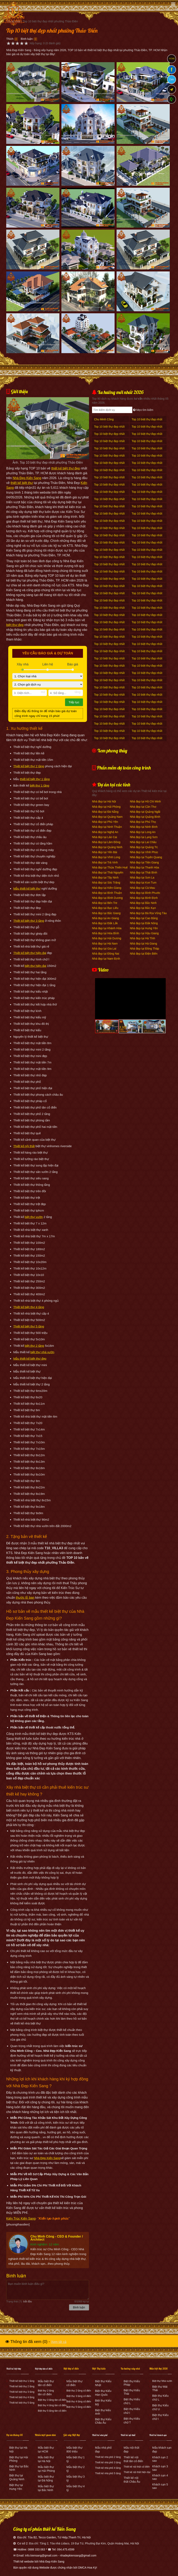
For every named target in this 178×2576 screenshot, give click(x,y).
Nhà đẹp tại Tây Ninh (105, 877)
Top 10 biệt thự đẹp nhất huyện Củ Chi (147, 523)
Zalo (171, 79)
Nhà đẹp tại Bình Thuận (107, 892)
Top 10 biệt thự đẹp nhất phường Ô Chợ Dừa (109, 740)
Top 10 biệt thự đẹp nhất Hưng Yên (147, 588)
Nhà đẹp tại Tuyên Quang (146, 857)
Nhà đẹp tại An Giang (105, 918)
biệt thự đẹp (15, 625)
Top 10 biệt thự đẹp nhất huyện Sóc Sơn (109, 566)
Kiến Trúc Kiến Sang (21, 2218)
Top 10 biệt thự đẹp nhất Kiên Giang (147, 595)
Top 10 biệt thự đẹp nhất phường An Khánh (109, 718)
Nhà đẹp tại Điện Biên (143, 953)
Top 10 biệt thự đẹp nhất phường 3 (109, 704)
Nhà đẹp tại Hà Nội (104, 801)
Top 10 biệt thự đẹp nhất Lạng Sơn (109, 617)
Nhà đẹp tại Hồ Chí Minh (145, 801)
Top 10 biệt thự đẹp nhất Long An (147, 617)
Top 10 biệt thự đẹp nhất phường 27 (109, 696)
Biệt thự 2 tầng (46, 2390)
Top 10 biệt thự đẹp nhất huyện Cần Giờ (109, 523)
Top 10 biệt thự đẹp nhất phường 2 (109, 675)
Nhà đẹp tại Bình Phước (145, 892)
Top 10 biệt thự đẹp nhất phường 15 (147, 660)
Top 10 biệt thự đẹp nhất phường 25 (109, 689)
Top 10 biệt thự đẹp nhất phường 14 (109, 660)
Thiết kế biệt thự (13, 2368)
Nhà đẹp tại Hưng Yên (144, 928)
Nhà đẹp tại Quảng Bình (145, 816)
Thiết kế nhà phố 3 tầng (108, 2462)
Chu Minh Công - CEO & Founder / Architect (56, 2238)
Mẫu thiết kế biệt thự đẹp (29, 1358)
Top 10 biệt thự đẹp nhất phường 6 (109, 711)
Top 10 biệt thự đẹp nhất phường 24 (147, 682)
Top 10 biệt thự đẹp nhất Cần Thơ (147, 465)
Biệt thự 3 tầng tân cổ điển (52, 2400)
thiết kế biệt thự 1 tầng (35, 779)
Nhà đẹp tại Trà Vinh (105, 862)
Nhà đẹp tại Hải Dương (106, 938)
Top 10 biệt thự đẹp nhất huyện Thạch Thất (147, 573)
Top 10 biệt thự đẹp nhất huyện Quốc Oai (147, 559)
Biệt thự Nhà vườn (162, 2381)
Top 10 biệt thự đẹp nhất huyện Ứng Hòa (147, 508)
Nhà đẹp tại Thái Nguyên (107, 872)
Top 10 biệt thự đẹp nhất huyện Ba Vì (109, 515)
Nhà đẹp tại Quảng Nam (107, 816)
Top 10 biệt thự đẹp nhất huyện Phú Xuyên (147, 552)
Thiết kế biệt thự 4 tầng (28, 1307)
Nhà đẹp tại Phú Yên (105, 821)
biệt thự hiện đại (35, 965)
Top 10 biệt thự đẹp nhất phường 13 (147, 653)
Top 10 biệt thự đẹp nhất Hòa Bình (147, 486)
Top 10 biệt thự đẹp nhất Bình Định (147, 436)
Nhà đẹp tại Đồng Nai (105, 953)
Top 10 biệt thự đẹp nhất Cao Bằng (147, 457)
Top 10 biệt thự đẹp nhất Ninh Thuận (147, 631)
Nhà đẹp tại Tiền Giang (144, 862)
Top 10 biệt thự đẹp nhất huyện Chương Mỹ (109, 530)
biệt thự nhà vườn (42, 1352)
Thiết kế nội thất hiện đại (137, 2472)
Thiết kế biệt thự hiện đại (29, 953)
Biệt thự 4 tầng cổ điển (78, 2401)
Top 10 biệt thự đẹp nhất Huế (109, 508)
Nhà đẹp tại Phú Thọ (143, 821)
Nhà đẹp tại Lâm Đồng (106, 842)
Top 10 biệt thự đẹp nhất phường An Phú (109, 733)
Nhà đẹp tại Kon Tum (143, 882)
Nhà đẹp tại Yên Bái (104, 852)
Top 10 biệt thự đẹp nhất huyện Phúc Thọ (109, 559)
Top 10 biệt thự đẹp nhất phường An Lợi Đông (147, 725)
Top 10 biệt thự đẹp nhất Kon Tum (109, 602)
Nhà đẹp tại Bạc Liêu (105, 908)
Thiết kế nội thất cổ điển (137, 2466)
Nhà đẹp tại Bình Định (144, 897)
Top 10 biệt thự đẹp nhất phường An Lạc (147, 718)
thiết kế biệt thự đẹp (65, 468)
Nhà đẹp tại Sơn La (142, 877)
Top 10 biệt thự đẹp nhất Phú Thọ (109, 638)
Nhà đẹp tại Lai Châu (143, 842)
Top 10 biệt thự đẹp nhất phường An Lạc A (109, 725)
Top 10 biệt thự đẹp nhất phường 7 (147, 711)
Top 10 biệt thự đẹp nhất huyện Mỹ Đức (147, 544)
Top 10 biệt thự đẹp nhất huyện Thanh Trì (109, 573)
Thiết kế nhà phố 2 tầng (108, 2457)
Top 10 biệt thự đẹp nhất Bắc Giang (147, 443)
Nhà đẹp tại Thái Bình (143, 872)
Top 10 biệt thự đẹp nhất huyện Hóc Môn (109, 537)
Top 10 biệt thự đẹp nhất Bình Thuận (109, 436)
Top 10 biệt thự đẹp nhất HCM (147, 501)
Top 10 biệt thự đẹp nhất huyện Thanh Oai (147, 566)
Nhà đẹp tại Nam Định (106, 958)
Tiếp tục (74, 702)
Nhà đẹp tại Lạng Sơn (143, 837)
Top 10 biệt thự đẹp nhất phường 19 (147, 667)
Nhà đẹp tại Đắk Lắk (105, 923)
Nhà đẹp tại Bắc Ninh (143, 902)
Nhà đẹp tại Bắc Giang (106, 913)
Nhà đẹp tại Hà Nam (105, 943)
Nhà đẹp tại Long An (142, 832)
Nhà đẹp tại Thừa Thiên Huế (110, 867)
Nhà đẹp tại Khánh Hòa (106, 928)
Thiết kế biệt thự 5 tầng (28, 1326)
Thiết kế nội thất (24, 1146)
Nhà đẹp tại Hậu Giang (144, 933)
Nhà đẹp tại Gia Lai (104, 948)
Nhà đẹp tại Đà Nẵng (105, 811)
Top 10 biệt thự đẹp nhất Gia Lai (109, 472)
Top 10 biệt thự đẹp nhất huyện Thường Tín (109, 581)
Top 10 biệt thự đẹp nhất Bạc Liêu (109, 443)
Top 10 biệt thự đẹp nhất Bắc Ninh (147, 450)
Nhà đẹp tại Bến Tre (104, 902)
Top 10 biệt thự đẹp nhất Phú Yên (147, 638)
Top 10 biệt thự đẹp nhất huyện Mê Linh (109, 544)
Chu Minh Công (104, 419)
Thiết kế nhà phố (100, 2435)
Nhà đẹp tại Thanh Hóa (144, 867)
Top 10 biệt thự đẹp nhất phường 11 (147, 646)
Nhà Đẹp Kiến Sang (27, 478)
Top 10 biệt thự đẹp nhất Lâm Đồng (147, 610)
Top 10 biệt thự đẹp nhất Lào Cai (109, 610)
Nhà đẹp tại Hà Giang (143, 943)
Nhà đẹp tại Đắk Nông (144, 923)
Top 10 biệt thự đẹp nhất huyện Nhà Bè (109, 552)
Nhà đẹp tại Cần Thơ (143, 806)
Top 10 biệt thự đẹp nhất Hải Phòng (147, 494)
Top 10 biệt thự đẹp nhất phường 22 (109, 682)
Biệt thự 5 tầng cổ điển (78, 2407)
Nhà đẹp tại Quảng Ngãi (145, 811)
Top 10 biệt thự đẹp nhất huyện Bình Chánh (147, 515)
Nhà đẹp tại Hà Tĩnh (142, 938)
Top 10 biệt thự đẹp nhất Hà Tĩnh (109, 486)
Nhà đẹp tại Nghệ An (105, 832)
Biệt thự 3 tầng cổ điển (78, 2396)
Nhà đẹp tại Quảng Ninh (107, 847)
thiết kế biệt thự (21, 483)
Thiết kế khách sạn (158, 2435)
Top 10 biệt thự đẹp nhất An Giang (147, 421)
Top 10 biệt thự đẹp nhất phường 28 (147, 696)
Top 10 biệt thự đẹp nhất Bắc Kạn (109, 450)
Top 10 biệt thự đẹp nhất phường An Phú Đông (147, 733)
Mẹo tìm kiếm (143, 409)
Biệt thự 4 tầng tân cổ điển (52, 2405)
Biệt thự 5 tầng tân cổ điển (52, 2410)
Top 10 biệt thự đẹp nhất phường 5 (147, 704)
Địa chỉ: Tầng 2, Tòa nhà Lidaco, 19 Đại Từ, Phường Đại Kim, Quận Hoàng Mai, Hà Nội (84, 2543)
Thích (9, 38)
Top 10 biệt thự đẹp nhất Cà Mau (109, 465)
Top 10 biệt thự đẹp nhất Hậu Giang (109, 501)
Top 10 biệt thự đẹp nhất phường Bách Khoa (147, 740)
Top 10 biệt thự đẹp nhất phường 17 (109, 667)
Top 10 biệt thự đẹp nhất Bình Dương (109, 428)
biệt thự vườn (34, 1217)
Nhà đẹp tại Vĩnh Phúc (144, 852)
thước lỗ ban (25, 1597)
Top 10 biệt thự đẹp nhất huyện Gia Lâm (147, 530)
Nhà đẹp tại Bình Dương (107, 897)
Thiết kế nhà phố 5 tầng (108, 2473)
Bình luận (27, 38)
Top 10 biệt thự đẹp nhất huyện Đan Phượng (147, 581)
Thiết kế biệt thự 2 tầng (28, 766)
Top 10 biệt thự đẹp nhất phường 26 (147, 689)
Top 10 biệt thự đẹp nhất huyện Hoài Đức (147, 537)
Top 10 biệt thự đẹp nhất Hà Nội (147, 479)
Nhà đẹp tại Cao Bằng (144, 918)
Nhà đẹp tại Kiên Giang (106, 887)
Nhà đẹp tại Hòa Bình (105, 933)
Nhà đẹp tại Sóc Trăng (106, 882)
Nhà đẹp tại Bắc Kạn (143, 908)
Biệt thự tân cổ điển (43, 2368)
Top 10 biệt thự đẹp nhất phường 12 (109, 653)
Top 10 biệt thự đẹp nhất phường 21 (147, 675)
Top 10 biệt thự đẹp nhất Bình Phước (147, 428)
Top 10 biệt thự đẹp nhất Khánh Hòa (109, 595)
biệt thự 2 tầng (34, 1345)
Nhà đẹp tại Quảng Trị (144, 847)
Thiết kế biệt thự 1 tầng (21, 2381)
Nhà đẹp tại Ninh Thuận (107, 826)
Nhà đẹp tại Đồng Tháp (144, 948)
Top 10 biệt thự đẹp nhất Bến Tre (109, 457)
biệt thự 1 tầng (39, 785)
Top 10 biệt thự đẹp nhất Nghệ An (147, 624)
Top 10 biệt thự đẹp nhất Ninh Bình (109, 631)
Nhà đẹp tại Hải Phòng (106, 806)
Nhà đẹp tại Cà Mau (142, 887)
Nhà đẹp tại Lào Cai (104, 837)
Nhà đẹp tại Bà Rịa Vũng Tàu (148, 913)
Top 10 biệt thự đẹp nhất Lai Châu (147, 602)
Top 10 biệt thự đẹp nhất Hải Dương (109, 494)
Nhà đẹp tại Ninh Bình (143, 826)
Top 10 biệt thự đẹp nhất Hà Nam (109, 479)
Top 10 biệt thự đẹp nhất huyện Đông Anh (109, 588)
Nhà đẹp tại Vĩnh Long (106, 857)
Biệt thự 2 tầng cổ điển (78, 2390)
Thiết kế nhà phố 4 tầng (108, 2468)
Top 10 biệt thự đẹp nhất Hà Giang (147, 472)
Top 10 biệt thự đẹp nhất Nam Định (109, 624)
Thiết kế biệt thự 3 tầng (28, 920)
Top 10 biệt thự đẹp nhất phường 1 (109, 646)
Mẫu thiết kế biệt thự (26, 888)
